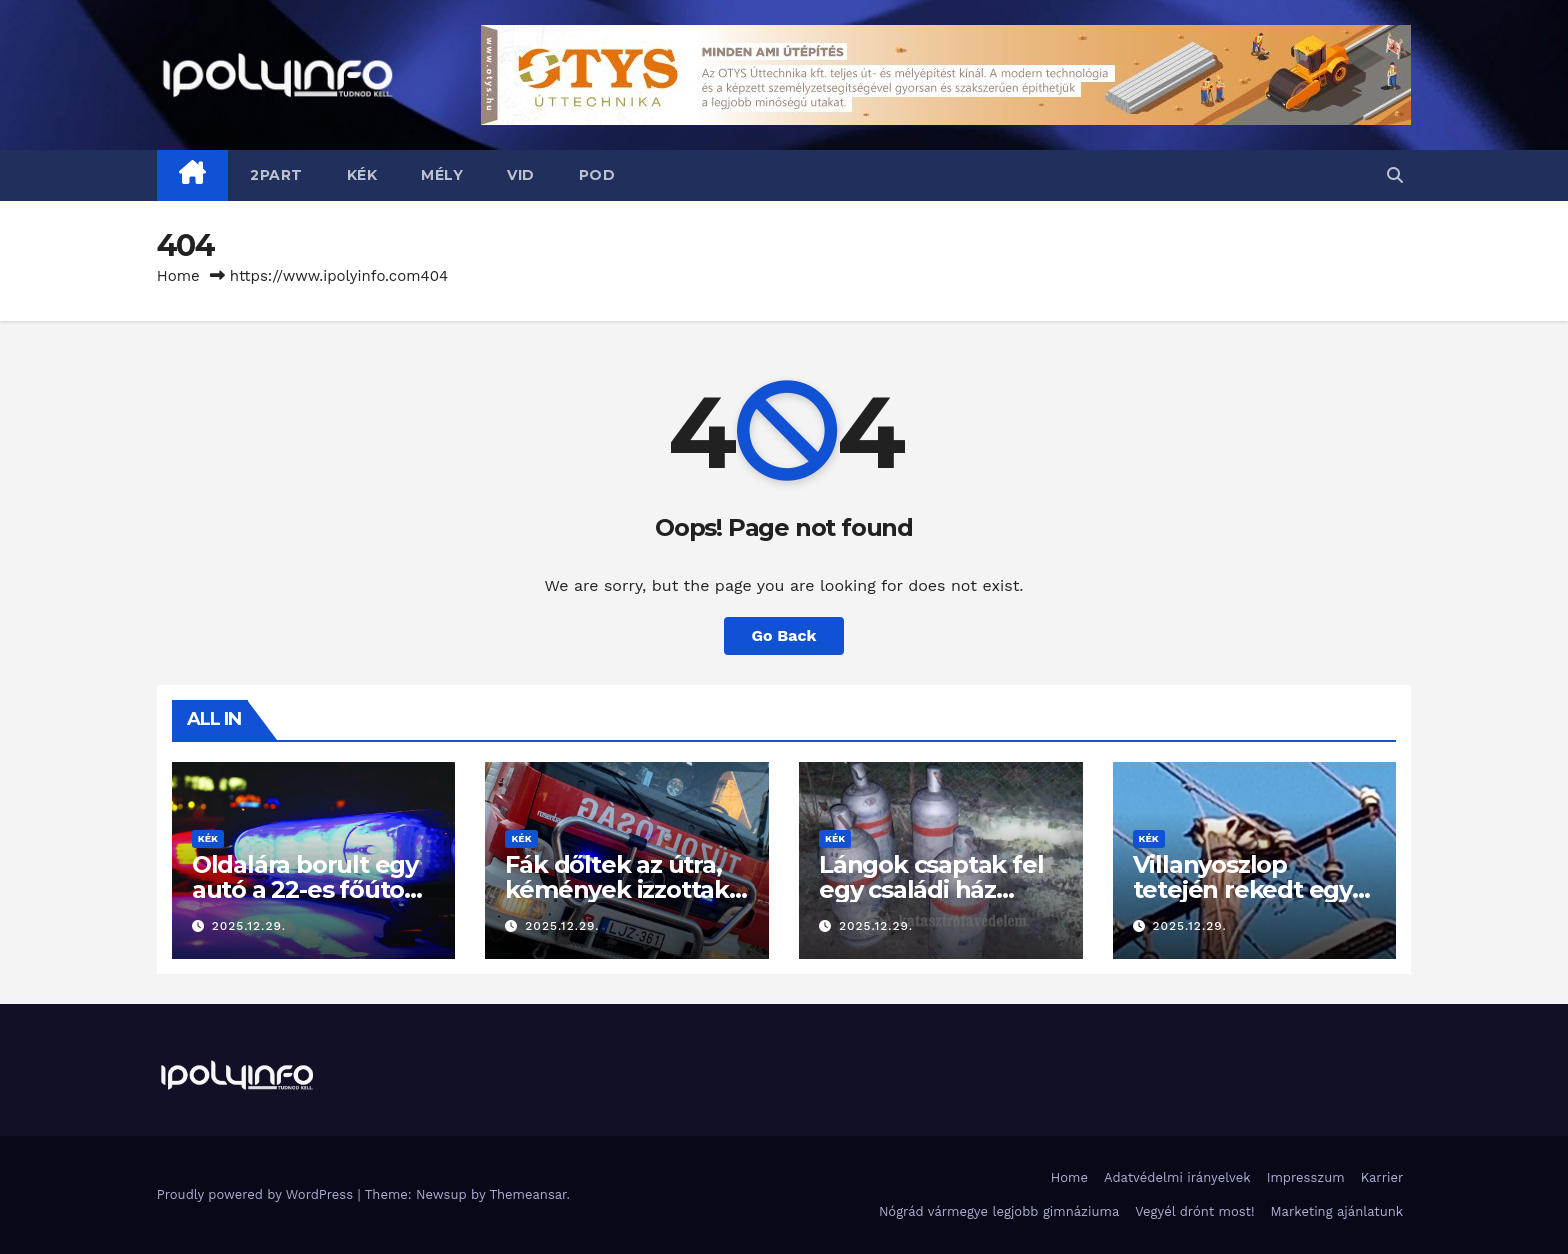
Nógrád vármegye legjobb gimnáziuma (999, 1211)
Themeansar (527, 1194)
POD (597, 175)
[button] (1395, 175)
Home (178, 276)
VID (521, 175)
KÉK (362, 175)
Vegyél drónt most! (1194, 1211)
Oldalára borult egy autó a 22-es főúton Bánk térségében (306, 889)
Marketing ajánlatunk (1337, 1211)
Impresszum (1306, 1177)
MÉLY (442, 175)
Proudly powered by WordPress (257, 1194)
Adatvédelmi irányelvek (1177, 1177)
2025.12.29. (249, 926)
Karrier (1382, 1177)
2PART (276, 175)
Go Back (784, 635)
